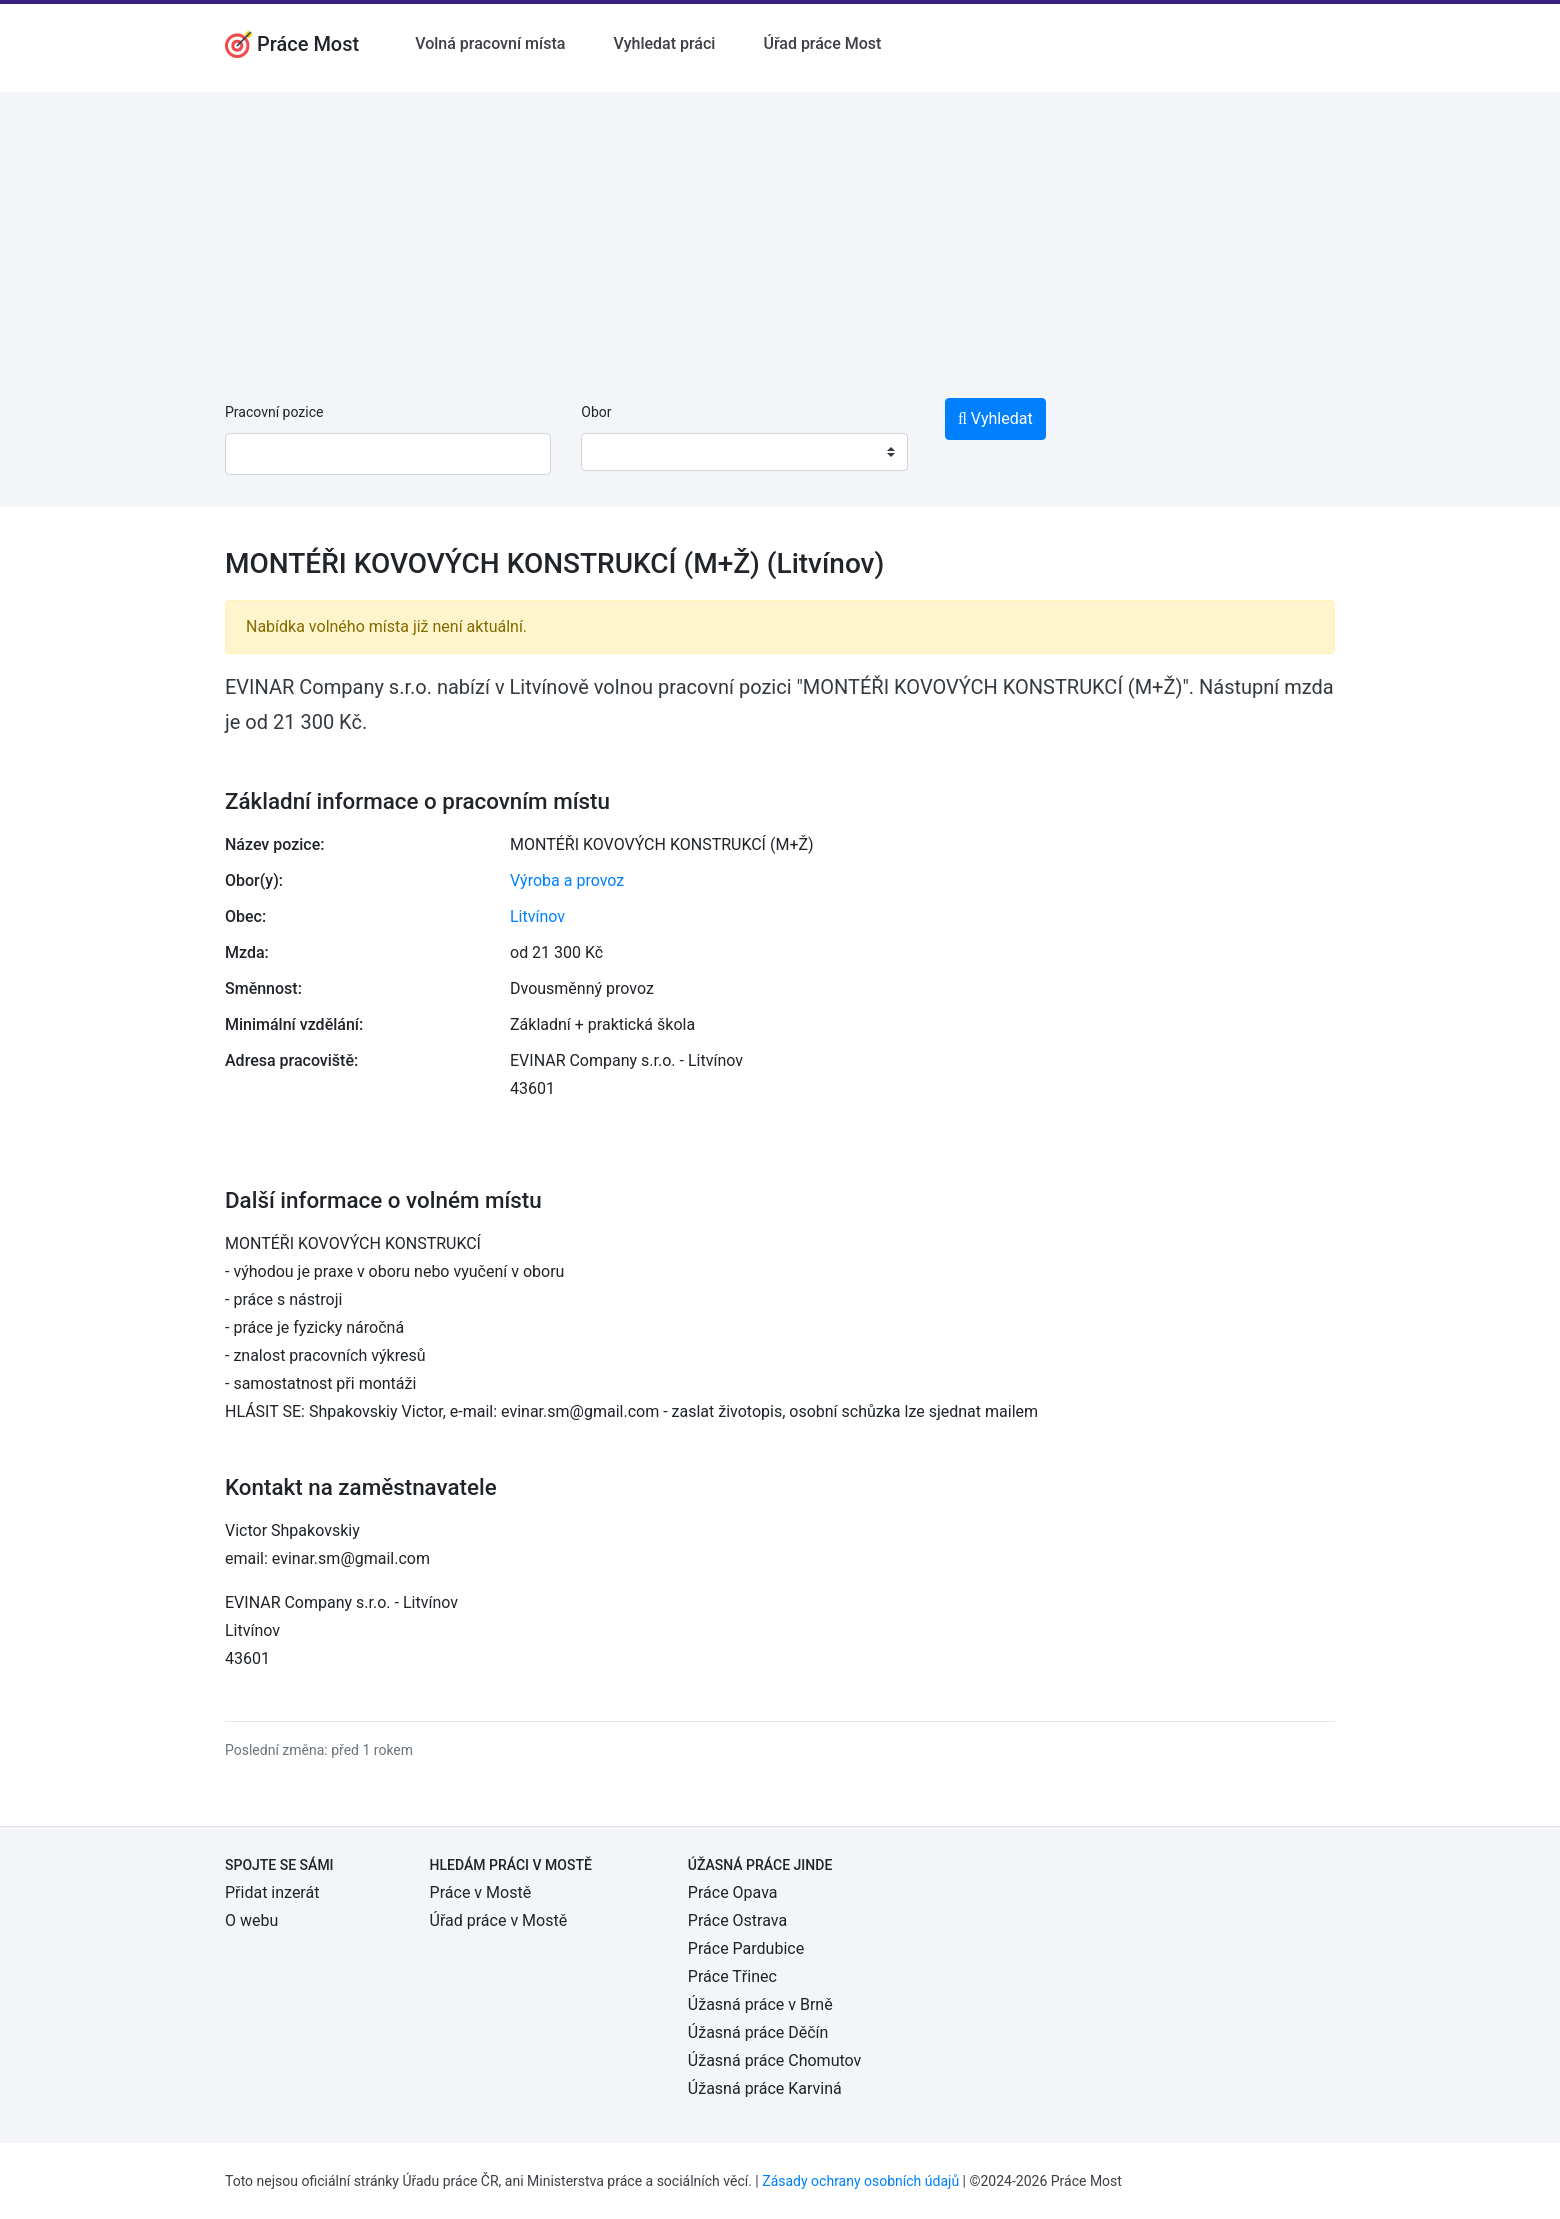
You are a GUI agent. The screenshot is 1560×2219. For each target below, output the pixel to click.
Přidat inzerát (272, 1892)
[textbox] (622, 452)
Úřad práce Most (822, 43)
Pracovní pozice (274, 412)
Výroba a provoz (567, 880)
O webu (251, 1920)
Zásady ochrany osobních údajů (860, 2181)
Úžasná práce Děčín (758, 2032)
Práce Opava (733, 1892)
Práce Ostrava (737, 1920)
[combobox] (744, 452)
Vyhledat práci (664, 43)
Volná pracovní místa (490, 43)
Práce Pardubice (746, 1948)
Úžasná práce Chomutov (774, 2060)
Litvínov (537, 916)
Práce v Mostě (481, 1892)
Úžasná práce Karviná (765, 2088)
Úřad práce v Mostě (499, 1920)
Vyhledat (995, 418)
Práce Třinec (732, 1976)
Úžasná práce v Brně (760, 2004)
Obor (596, 412)
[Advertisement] (780, 232)
